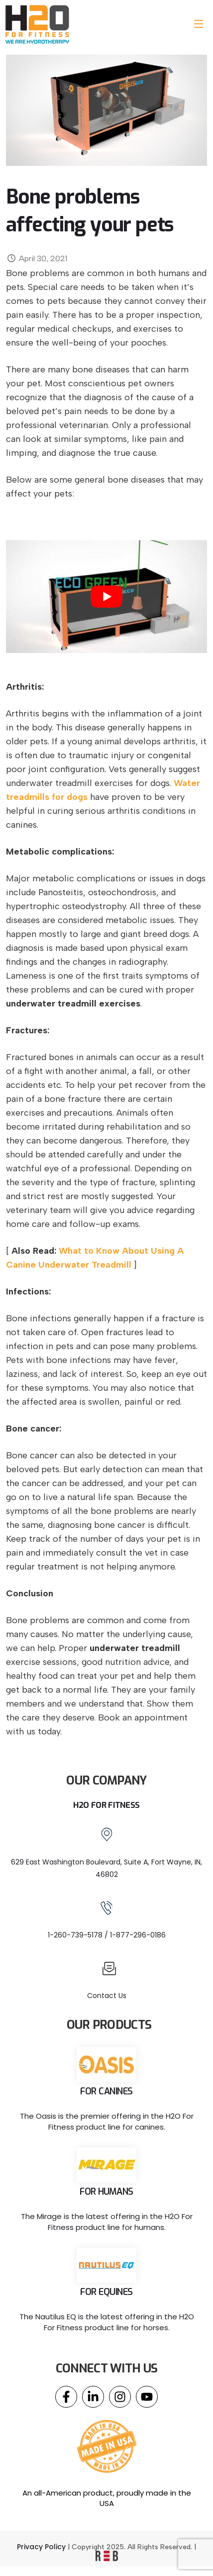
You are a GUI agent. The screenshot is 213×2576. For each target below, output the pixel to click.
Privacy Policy (41, 2547)
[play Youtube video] (106, 596)
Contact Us (106, 1996)
